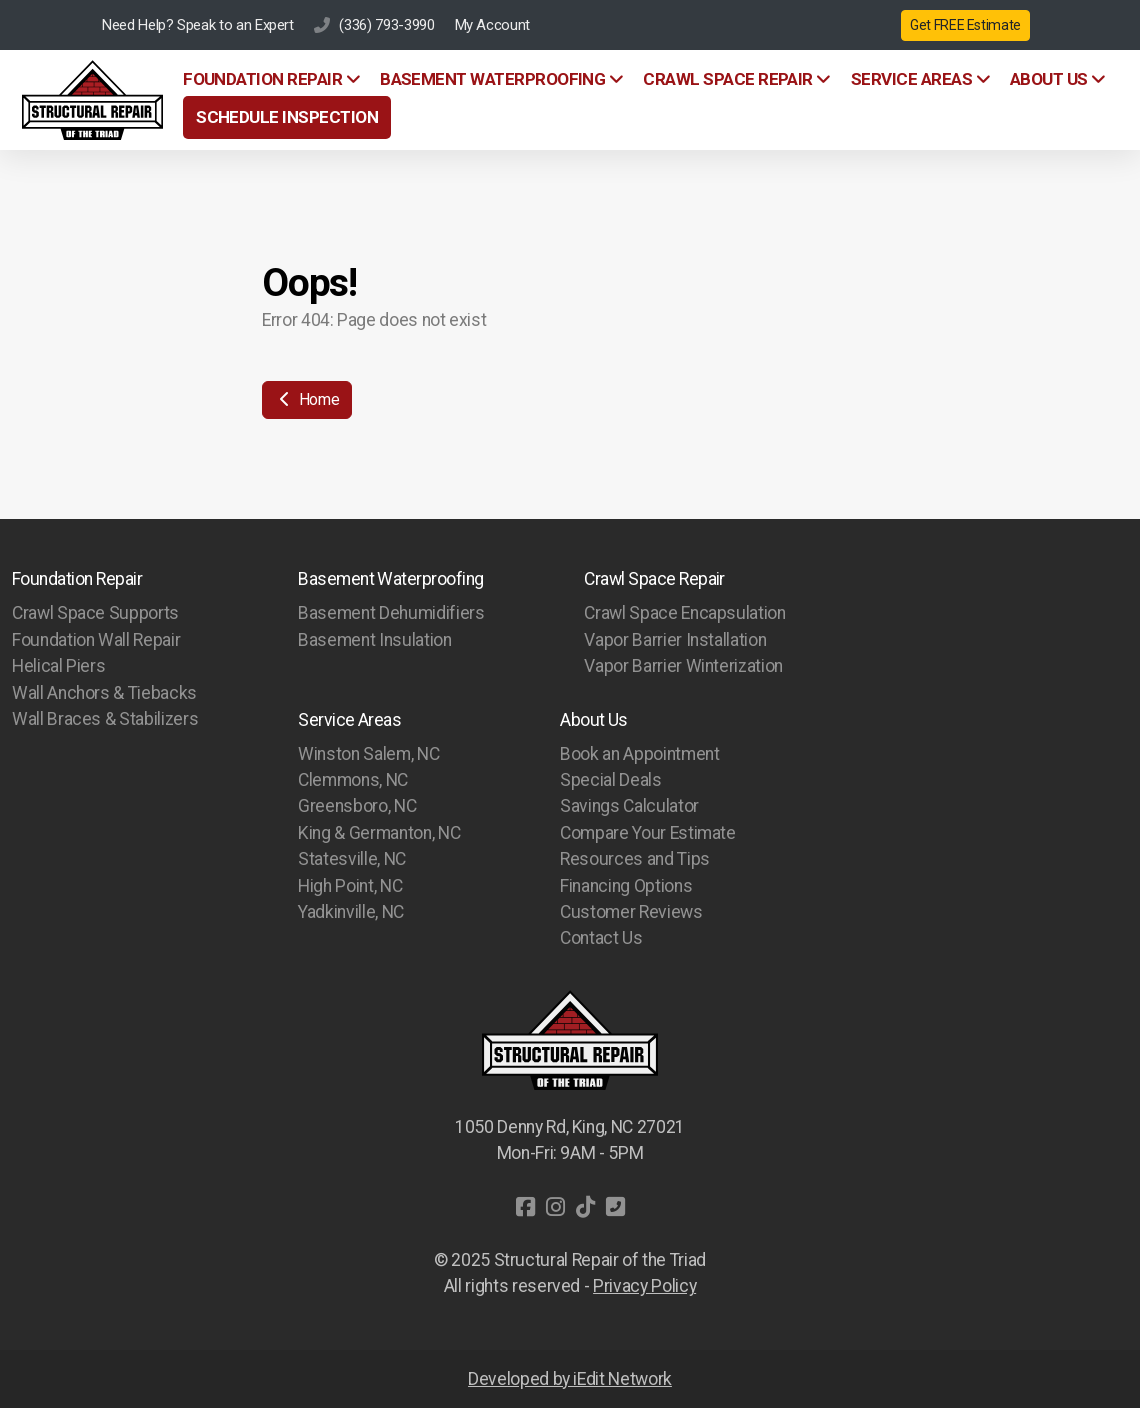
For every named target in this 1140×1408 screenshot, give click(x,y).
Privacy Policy (644, 1286)
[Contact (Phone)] (615, 1207)
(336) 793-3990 (386, 25)
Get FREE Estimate (965, 25)
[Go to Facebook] (525, 1207)
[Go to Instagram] (555, 1207)
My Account (492, 25)
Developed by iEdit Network (570, 1379)
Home (307, 399)
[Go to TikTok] (585, 1207)
